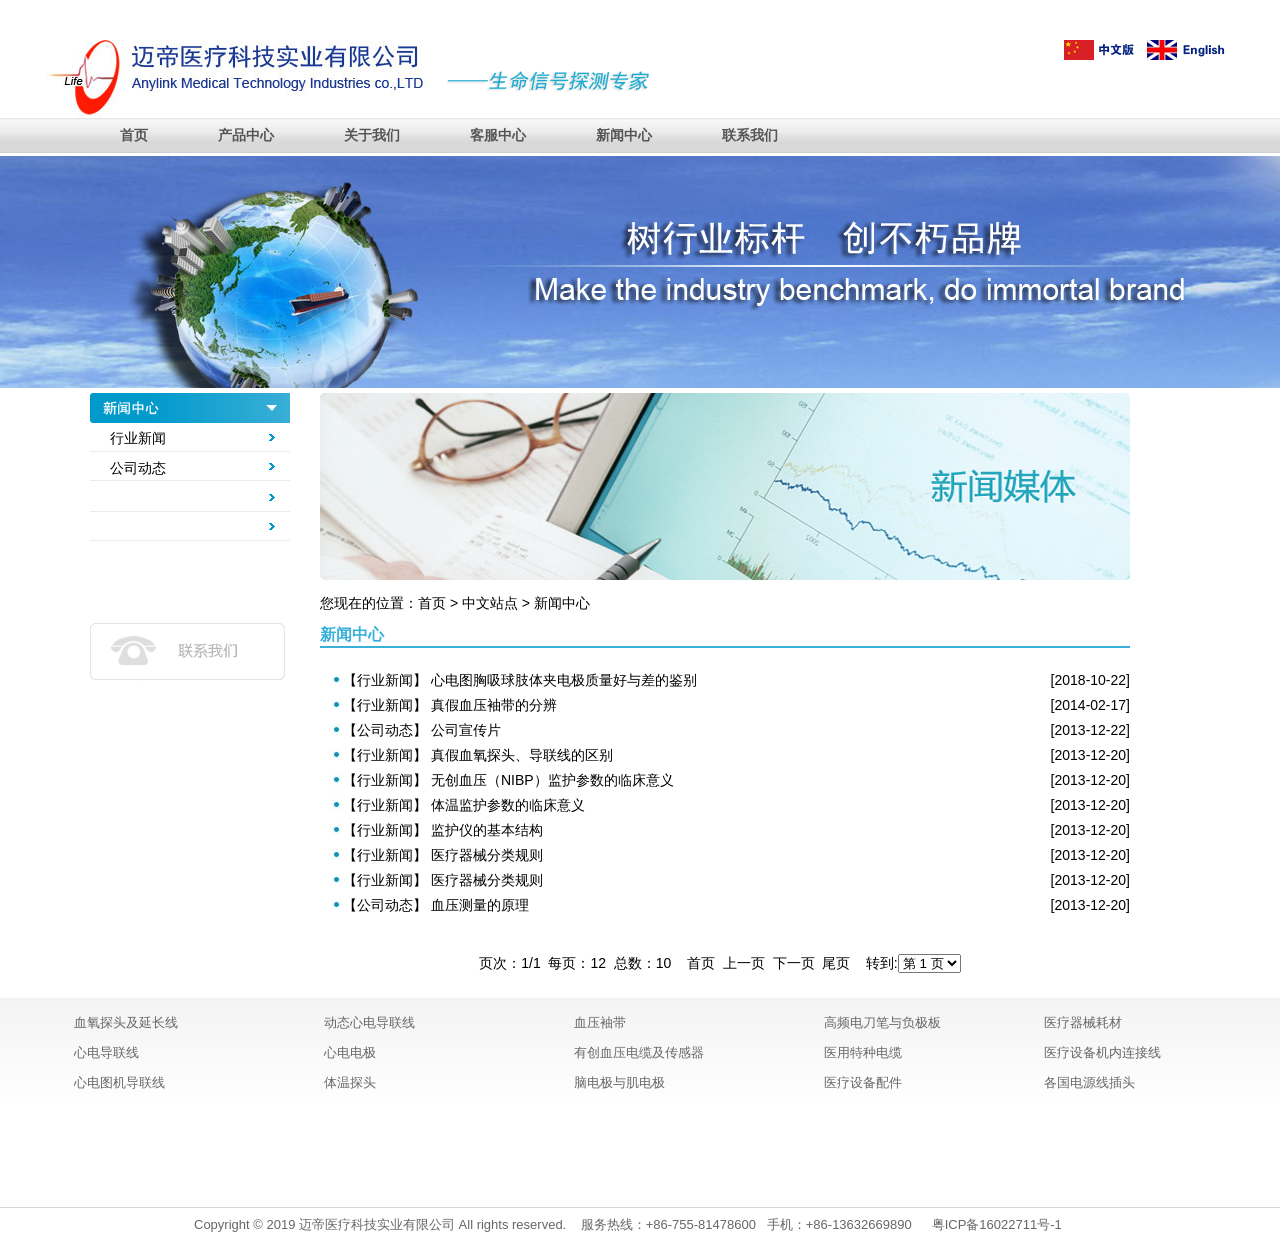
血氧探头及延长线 (126, 1022)
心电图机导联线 (119, 1082)
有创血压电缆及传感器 (639, 1052)
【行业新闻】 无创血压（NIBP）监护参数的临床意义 (508, 780)
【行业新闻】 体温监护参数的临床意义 (464, 805)
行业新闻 (138, 438)
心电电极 (350, 1052)
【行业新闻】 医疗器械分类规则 (443, 855)
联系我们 (750, 135)
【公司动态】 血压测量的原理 (436, 905)
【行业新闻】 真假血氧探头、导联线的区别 (478, 755)
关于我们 (372, 135)
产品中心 (246, 135)
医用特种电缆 (863, 1052)
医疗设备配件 (863, 1082)
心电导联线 (106, 1052)
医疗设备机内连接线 (1102, 1052)
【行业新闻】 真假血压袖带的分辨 (450, 705)
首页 (134, 135)
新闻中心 (624, 135)
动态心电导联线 (369, 1022)
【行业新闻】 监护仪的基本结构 (443, 830)
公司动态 (138, 468)
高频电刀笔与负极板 (882, 1022)
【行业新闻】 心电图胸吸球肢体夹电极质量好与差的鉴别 (520, 680)
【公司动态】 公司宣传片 (422, 730)
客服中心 (498, 135)
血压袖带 (600, 1022)
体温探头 (350, 1082)
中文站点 (490, 603)
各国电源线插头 (1089, 1082)
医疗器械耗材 (1083, 1022)
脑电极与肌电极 (619, 1082)
